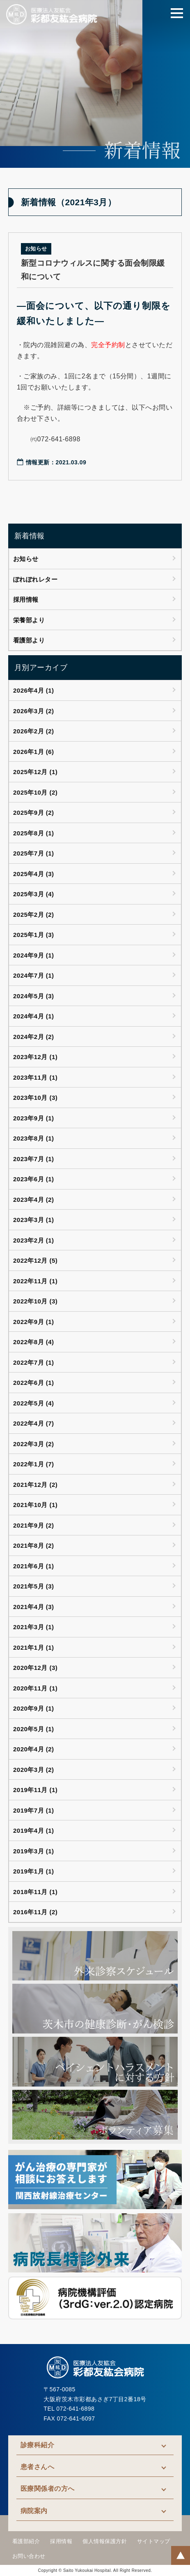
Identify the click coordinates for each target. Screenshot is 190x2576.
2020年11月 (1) (35, 1688)
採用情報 (26, 599)
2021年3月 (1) (33, 1626)
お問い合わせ (29, 2556)
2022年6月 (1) (33, 1382)
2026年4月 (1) (33, 690)
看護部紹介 (26, 2541)
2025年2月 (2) (33, 914)
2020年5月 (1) (33, 1728)
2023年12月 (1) (35, 1056)
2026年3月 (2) (33, 710)
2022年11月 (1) (35, 1281)
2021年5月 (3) (33, 1586)
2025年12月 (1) (35, 771)
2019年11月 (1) (35, 1789)
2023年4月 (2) (33, 1199)
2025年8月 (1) (33, 833)
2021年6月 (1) (33, 1566)
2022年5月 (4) (33, 1403)
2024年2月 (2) (33, 1036)
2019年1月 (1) (33, 1871)
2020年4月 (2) (33, 1749)
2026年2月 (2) (33, 731)
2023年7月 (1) (33, 1158)
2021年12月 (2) (35, 1484)
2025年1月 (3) (33, 934)
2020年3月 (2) (33, 1769)
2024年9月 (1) (33, 955)
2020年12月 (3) (35, 1667)
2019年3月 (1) (33, 1851)
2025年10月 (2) (35, 792)
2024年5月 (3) (33, 995)
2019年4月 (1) (33, 1830)
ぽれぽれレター (35, 579)
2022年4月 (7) (33, 1423)
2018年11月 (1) (35, 1891)
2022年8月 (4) (33, 1341)
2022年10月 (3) (35, 1301)
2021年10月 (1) (35, 1504)
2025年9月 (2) (33, 812)
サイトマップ (153, 2541)
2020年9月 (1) (33, 1708)
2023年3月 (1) (33, 1219)
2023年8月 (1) (33, 1138)
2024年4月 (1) (33, 1016)
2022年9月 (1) (33, 1321)
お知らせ (26, 558)
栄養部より (29, 620)
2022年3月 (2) (33, 1443)
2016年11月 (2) (35, 1911)
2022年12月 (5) (35, 1260)
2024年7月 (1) (33, 975)
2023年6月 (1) (33, 1179)
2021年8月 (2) (33, 1545)
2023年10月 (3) (35, 1097)
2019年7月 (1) (33, 1810)
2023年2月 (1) (33, 1240)
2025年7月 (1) (33, 853)
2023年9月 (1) (33, 1118)
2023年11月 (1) (35, 1077)
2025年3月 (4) (33, 893)
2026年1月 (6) (33, 751)
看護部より (29, 640)
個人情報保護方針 (104, 2541)
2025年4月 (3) (33, 873)
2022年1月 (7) (33, 1464)
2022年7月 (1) (33, 1362)
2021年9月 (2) (33, 1525)
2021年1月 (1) (33, 1647)
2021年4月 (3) (33, 1606)
